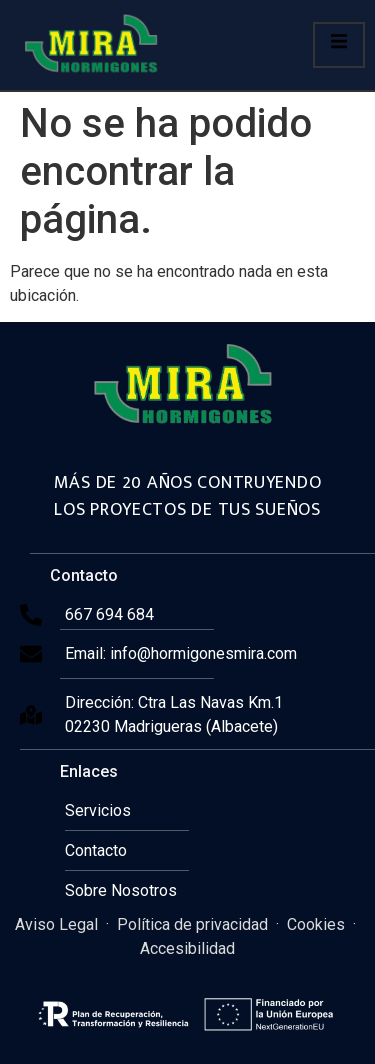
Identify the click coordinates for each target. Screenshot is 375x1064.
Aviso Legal (56, 924)
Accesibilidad (187, 948)
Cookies (316, 924)
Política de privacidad (192, 924)
